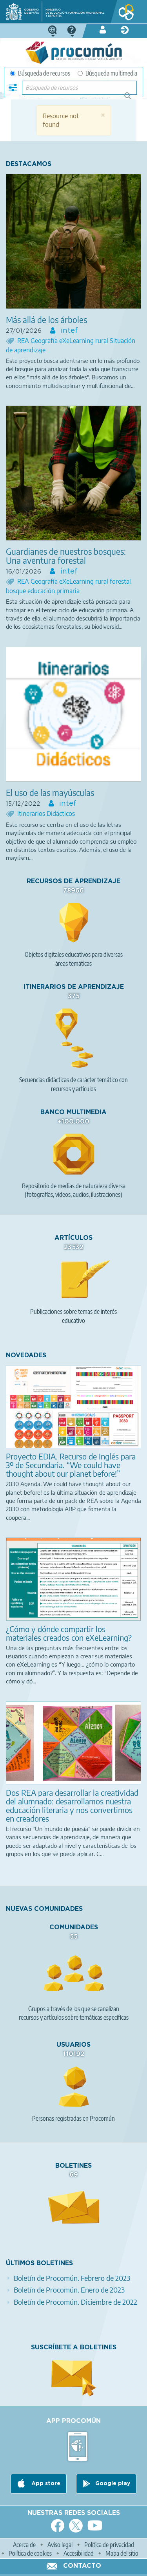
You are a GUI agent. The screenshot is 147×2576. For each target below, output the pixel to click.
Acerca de (24, 2545)
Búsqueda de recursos (40, 73)
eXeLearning (77, 341)
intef (68, 331)
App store (45, 2483)
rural (102, 341)
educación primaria (53, 591)
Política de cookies (30, 2553)
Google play (112, 2483)
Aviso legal (60, 2545)
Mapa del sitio (121, 2553)
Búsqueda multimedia (107, 73)
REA (24, 341)
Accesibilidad (79, 2553)
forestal (120, 581)
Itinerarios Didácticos (46, 813)
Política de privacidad (109, 2545)
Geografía (45, 341)
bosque (16, 591)
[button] (103, 115)
